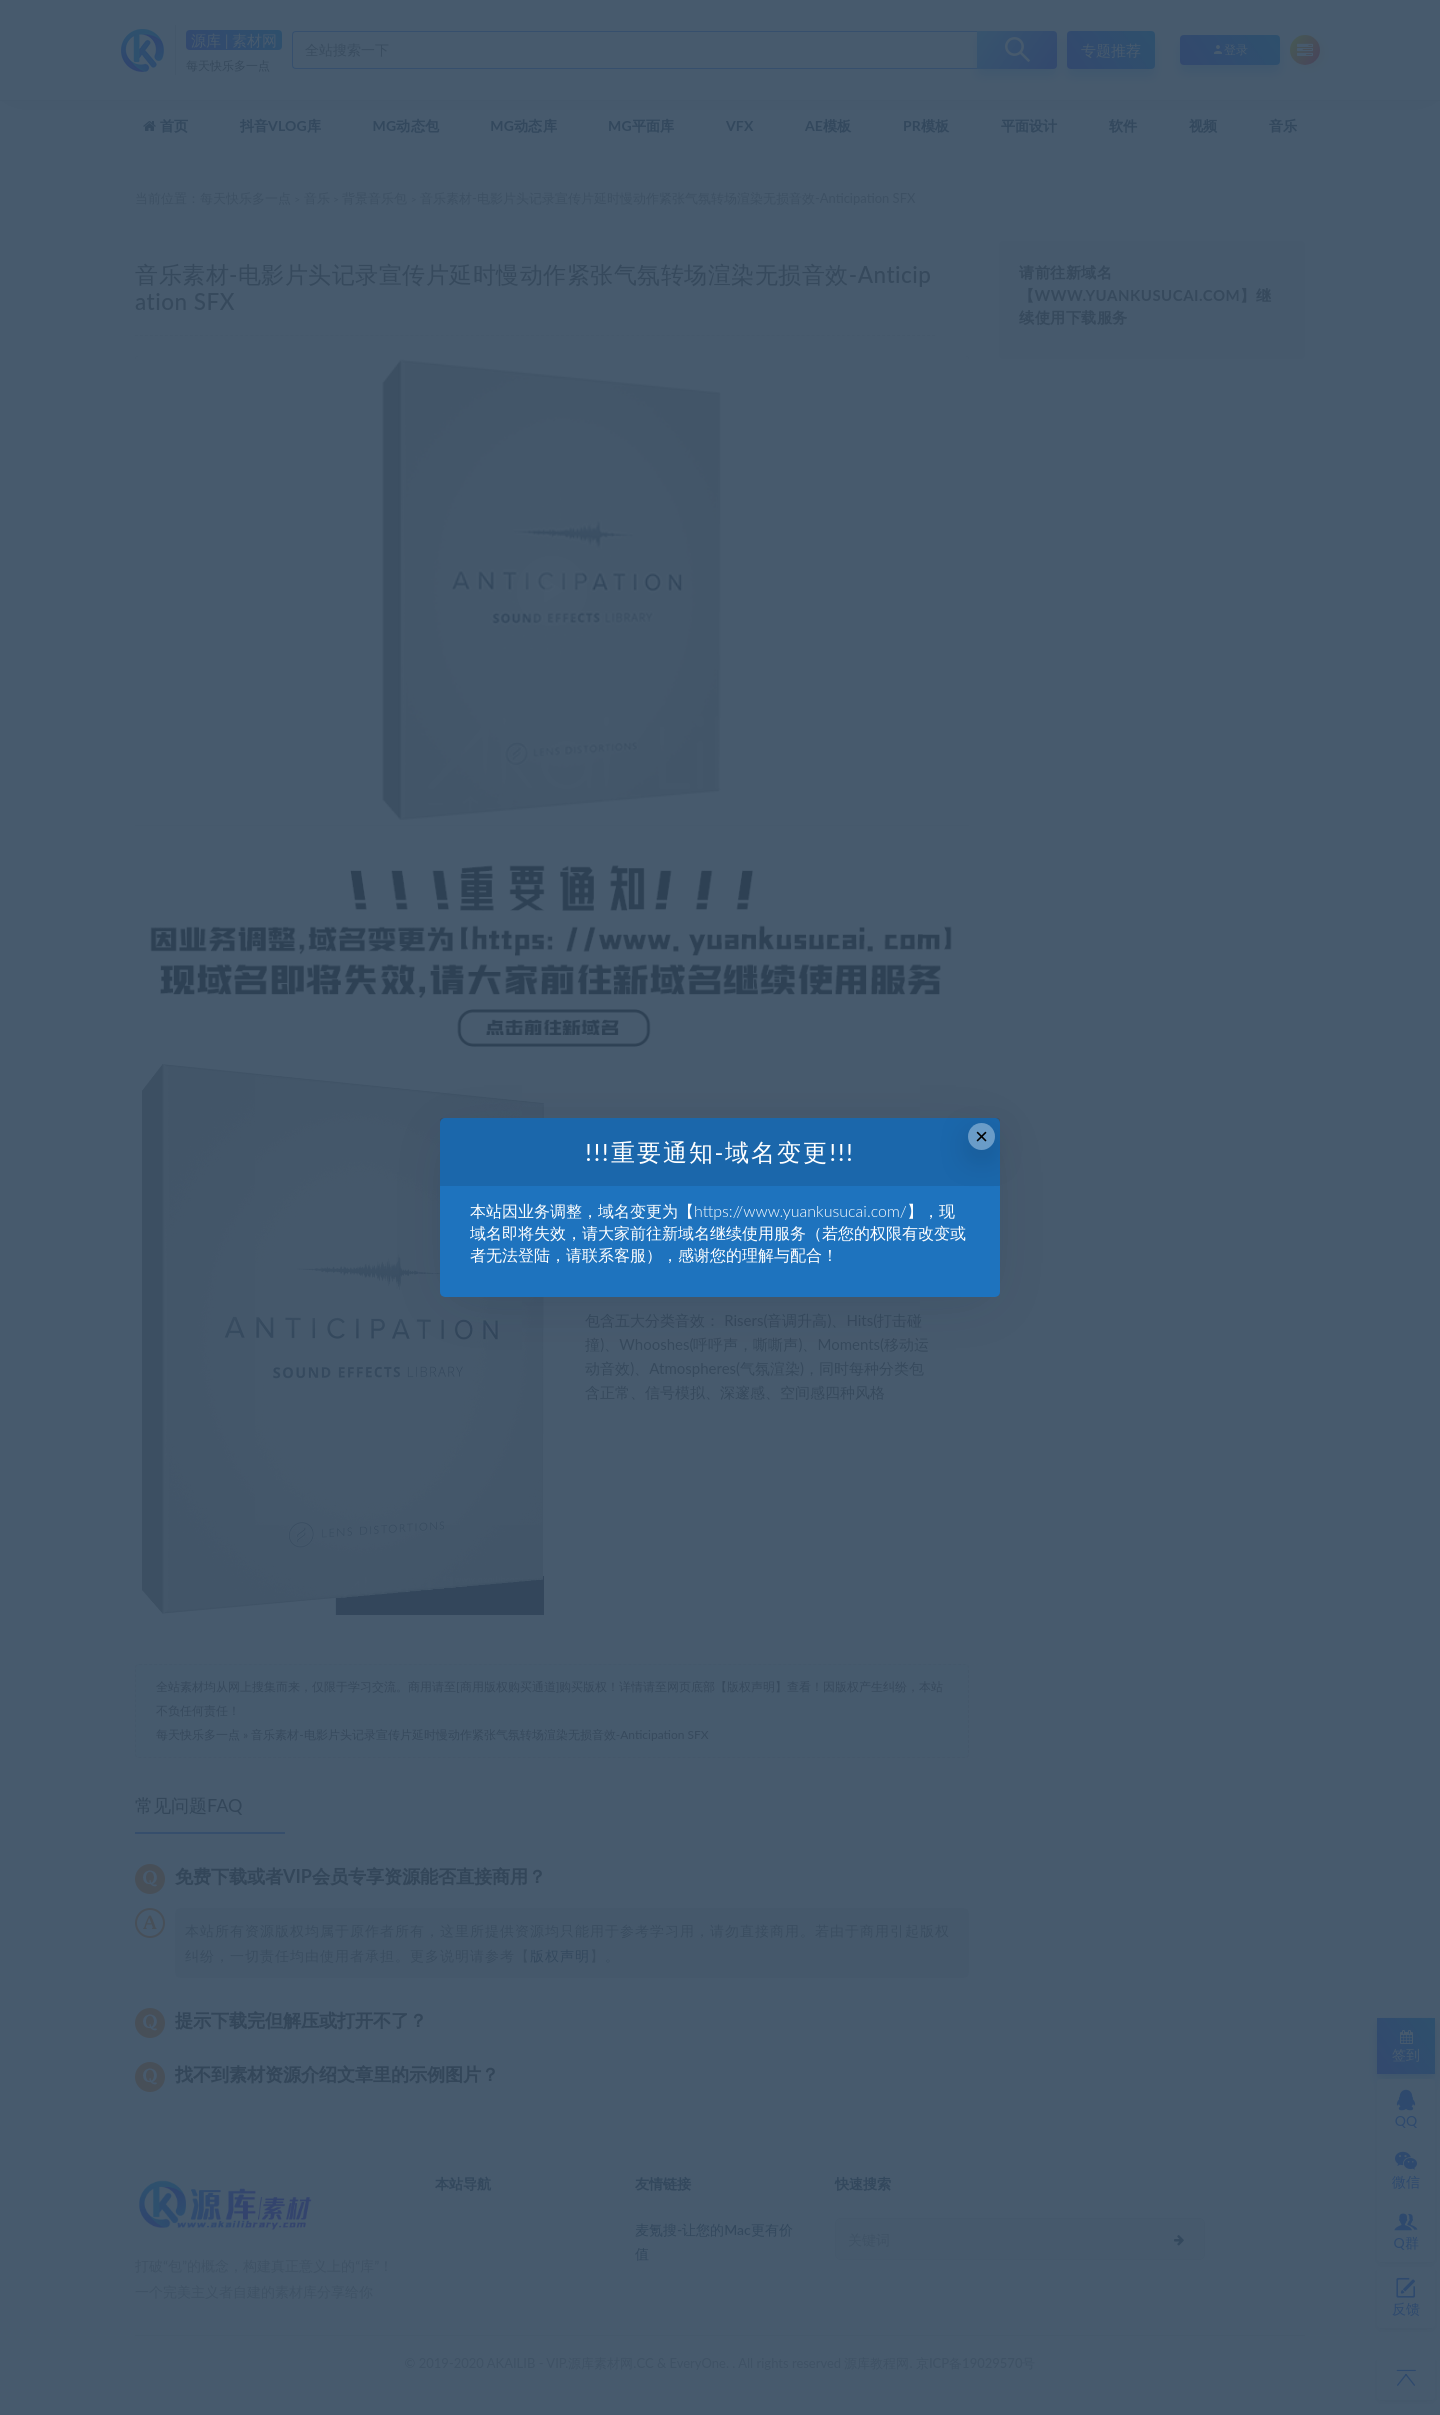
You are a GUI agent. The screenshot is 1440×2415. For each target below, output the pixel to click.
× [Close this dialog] (981, 1136)
